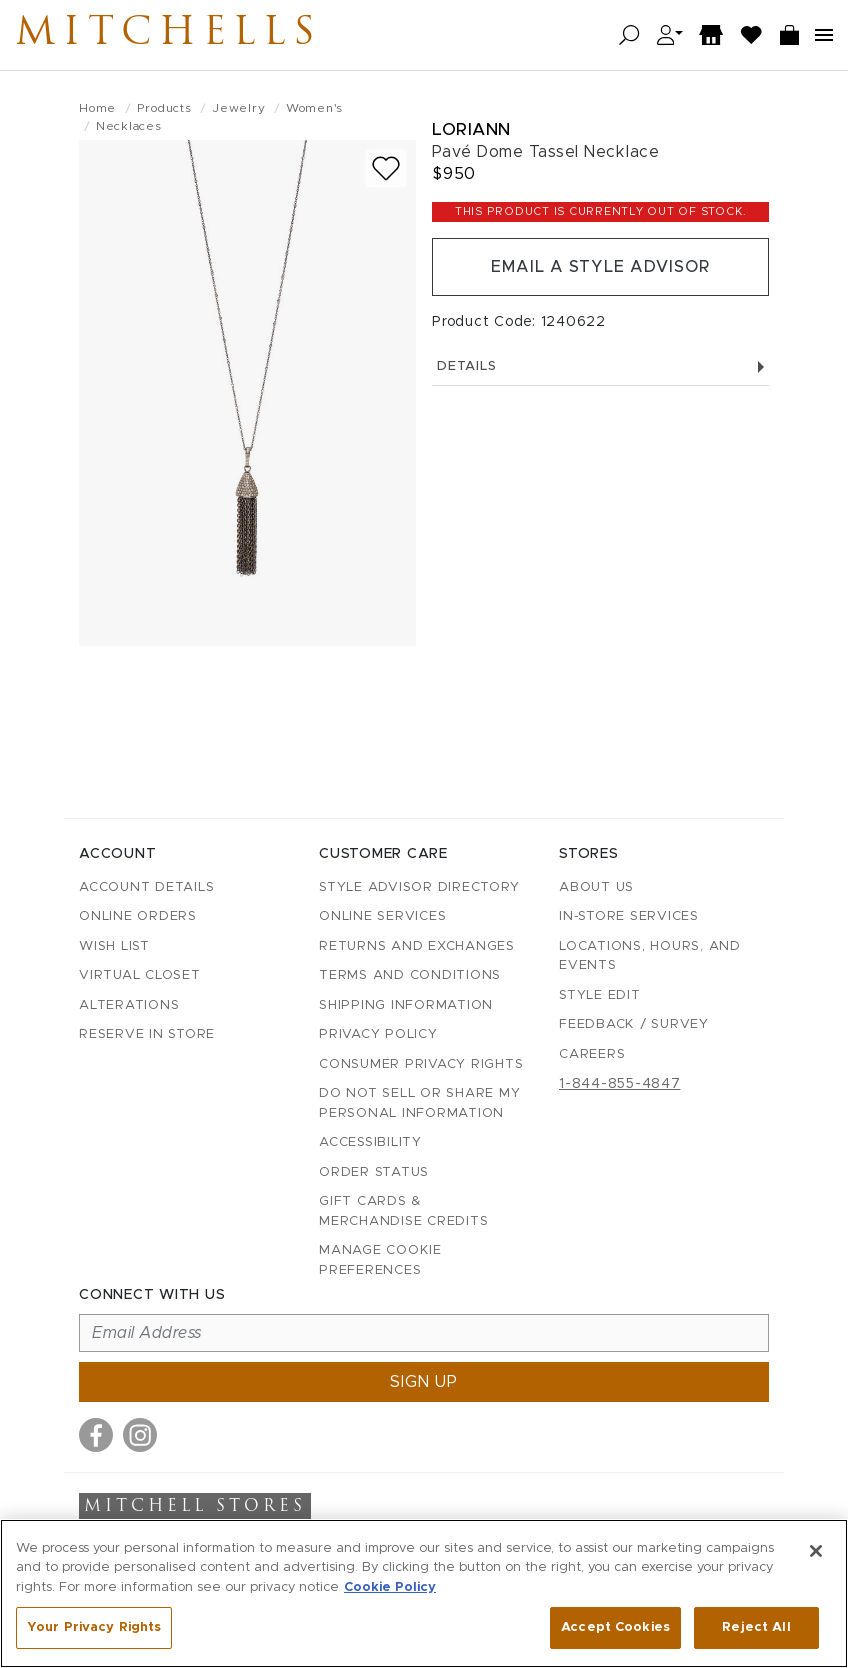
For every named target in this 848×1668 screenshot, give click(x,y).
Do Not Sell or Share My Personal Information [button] (419, 1103)
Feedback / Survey (634, 1024)
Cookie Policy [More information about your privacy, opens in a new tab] (390, 1587)
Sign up (424, 1382)
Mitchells (169, 35)
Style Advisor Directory (419, 887)
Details (600, 366)
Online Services (382, 916)
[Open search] (629, 35)
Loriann (471, 129)
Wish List (114, 946)
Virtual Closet (140, 975)
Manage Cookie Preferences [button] (380, 1260)
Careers (592, 1054)
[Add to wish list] (386, 168)
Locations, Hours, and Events (650, 956)
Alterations (129, 1005)
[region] (424, 1593)
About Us (596, 887)
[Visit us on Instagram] (140, 1435)
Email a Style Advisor (600, 267)
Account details (146, 887)
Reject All (756, 1627)
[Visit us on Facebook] (96, 1435)
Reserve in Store (147, 1034)
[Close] (816, 1551)
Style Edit (600, 995)
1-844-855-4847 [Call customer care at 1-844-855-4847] (620, 1084)
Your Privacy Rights (94, 1627)
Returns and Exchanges (417, 946)
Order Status (374, 1172)
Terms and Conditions (410, 975)
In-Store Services (629, 916)
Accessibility (370, 1142)
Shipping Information (406, 1005)
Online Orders (138, 916)
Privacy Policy (378, 1034)
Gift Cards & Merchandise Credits (403, 1211)
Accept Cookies (615, 1627)
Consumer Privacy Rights (421, 1064)
